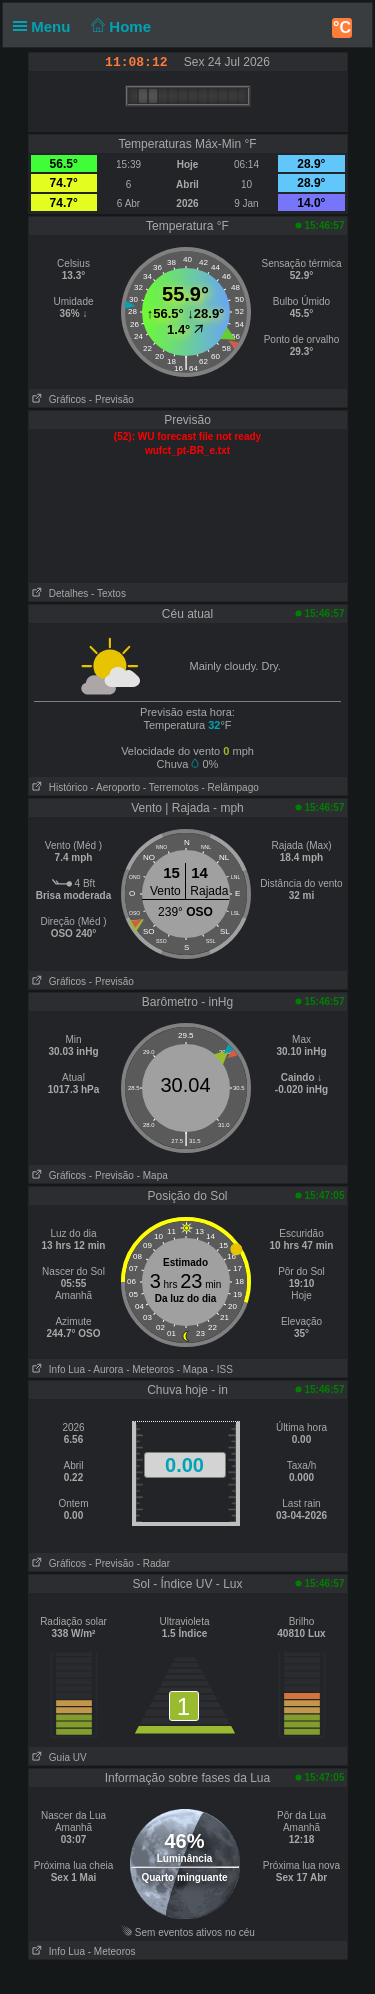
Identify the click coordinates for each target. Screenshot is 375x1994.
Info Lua (57, 1369)
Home (119, 26)
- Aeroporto (115, 787)
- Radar (153, 1563)
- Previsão (111, 399)
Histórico (58, 787)
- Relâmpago (230, 787)
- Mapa (152, 1175)
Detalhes (59, 593)
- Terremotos (171, 787)
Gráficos (58, 399)
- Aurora (106, 1369)
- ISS (222, 1369)
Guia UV (58, 1757)
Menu (46, 26)
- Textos (108, 593)
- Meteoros (150, 1369)
